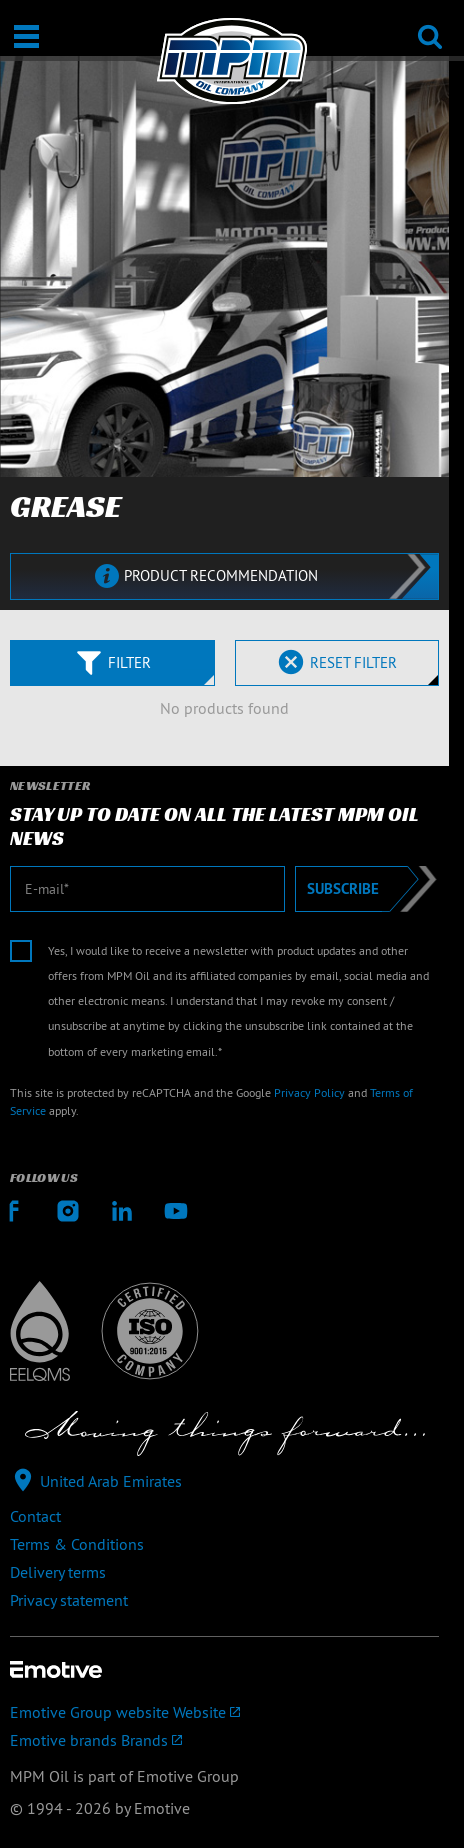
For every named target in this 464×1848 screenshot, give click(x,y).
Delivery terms (58, 1572)
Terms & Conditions (77, 1544)
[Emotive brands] (224, 1740)
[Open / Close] (26, 36)
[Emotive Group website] (224, 1712)
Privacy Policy (309, 1092)
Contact (35, 1516)
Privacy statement (69, 1600)
